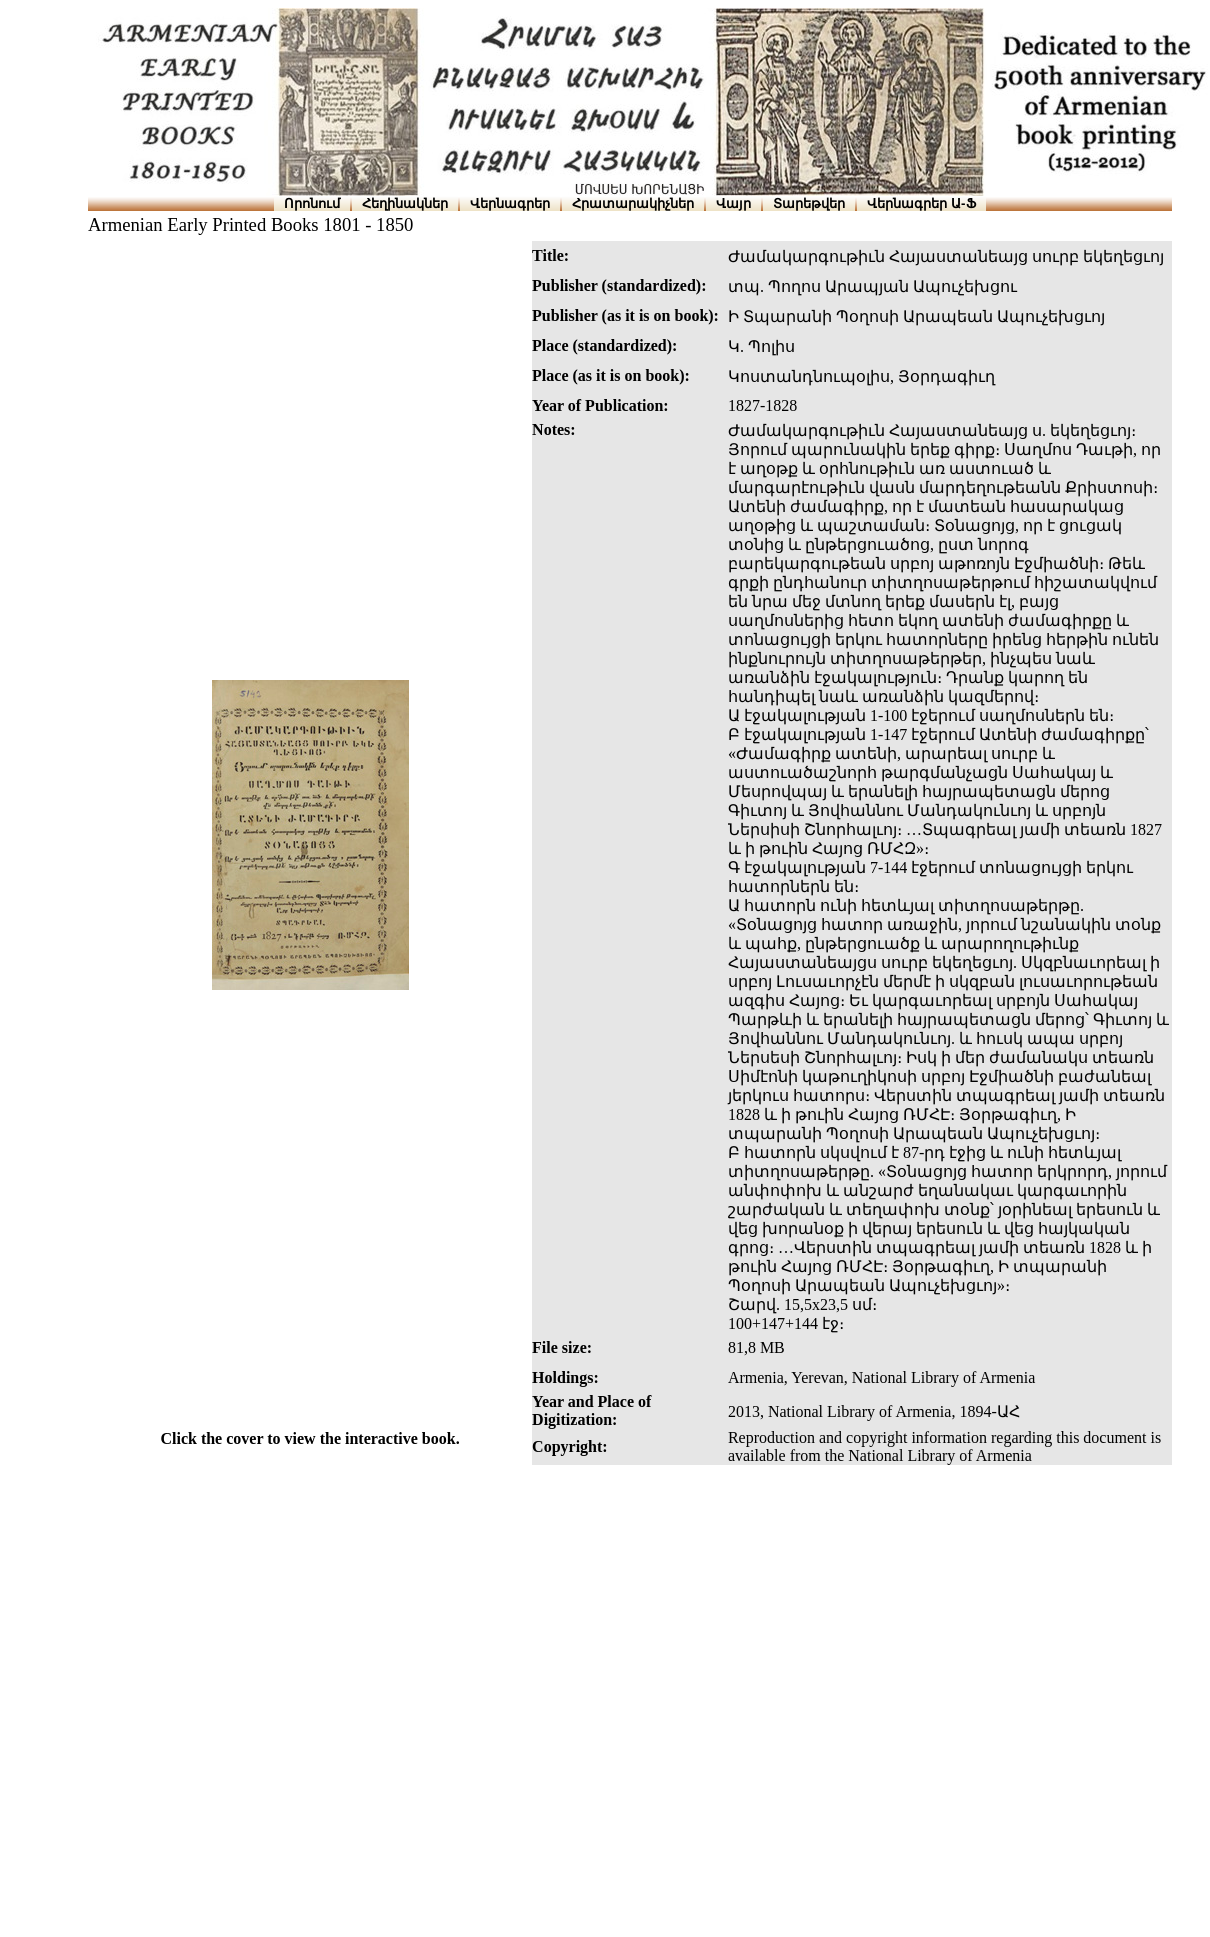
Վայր (733, 203)
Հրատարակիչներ (633, 203)
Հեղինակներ (405, 203)
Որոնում (312, 203)
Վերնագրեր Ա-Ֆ (921, 203)
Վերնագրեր (510, 203)
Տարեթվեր (809, 203)
